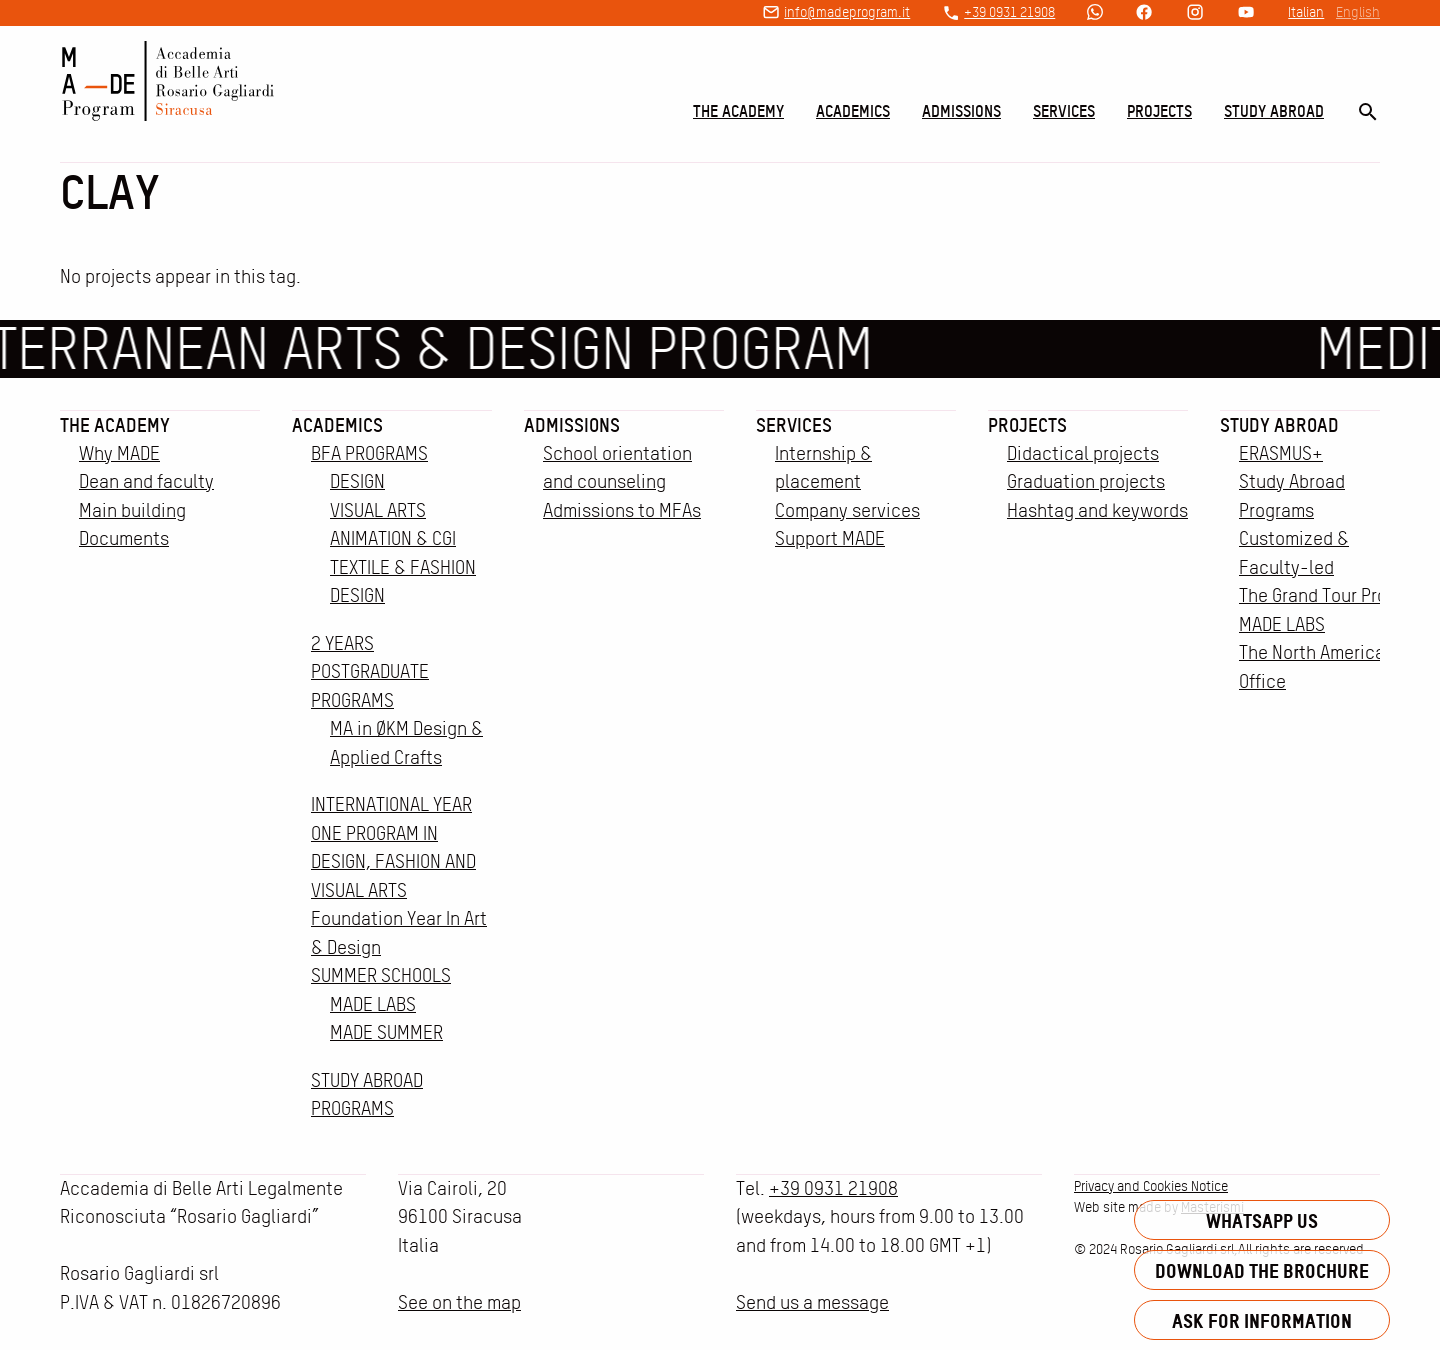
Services (1064, 111)
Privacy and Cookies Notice (1151, 1186)
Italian (1306, 12)
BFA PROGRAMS (369, 453)
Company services (847, 510)
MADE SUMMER (386, 1032)
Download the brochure (1262, 1270)
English (1358, 12)
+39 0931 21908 (1009, 12)
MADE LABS (373, 1004)
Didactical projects (1083, 453)
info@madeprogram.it (847, 12)
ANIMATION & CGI (393, 538)
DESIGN (357, 481)
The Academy (738, 111)
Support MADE (830, 538)
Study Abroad (1274, 111)
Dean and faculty (146, 481)
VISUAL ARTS (378, 510)
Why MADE (119, 453)
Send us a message (812, 1302)
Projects (1159, 111)
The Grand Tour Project (1328, 595)
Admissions (961, 111)
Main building (132, 510)
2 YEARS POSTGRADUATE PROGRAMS (370, 672)
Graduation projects (1086, 481)
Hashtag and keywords (1097, 510)
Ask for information (1262, 1320)
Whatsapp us (1262, 1220)
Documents (124, 538)
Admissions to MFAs (622, 510)
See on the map (459, 1302)
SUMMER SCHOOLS (381, 975)
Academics (853, 111)
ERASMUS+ (1281, 453)
